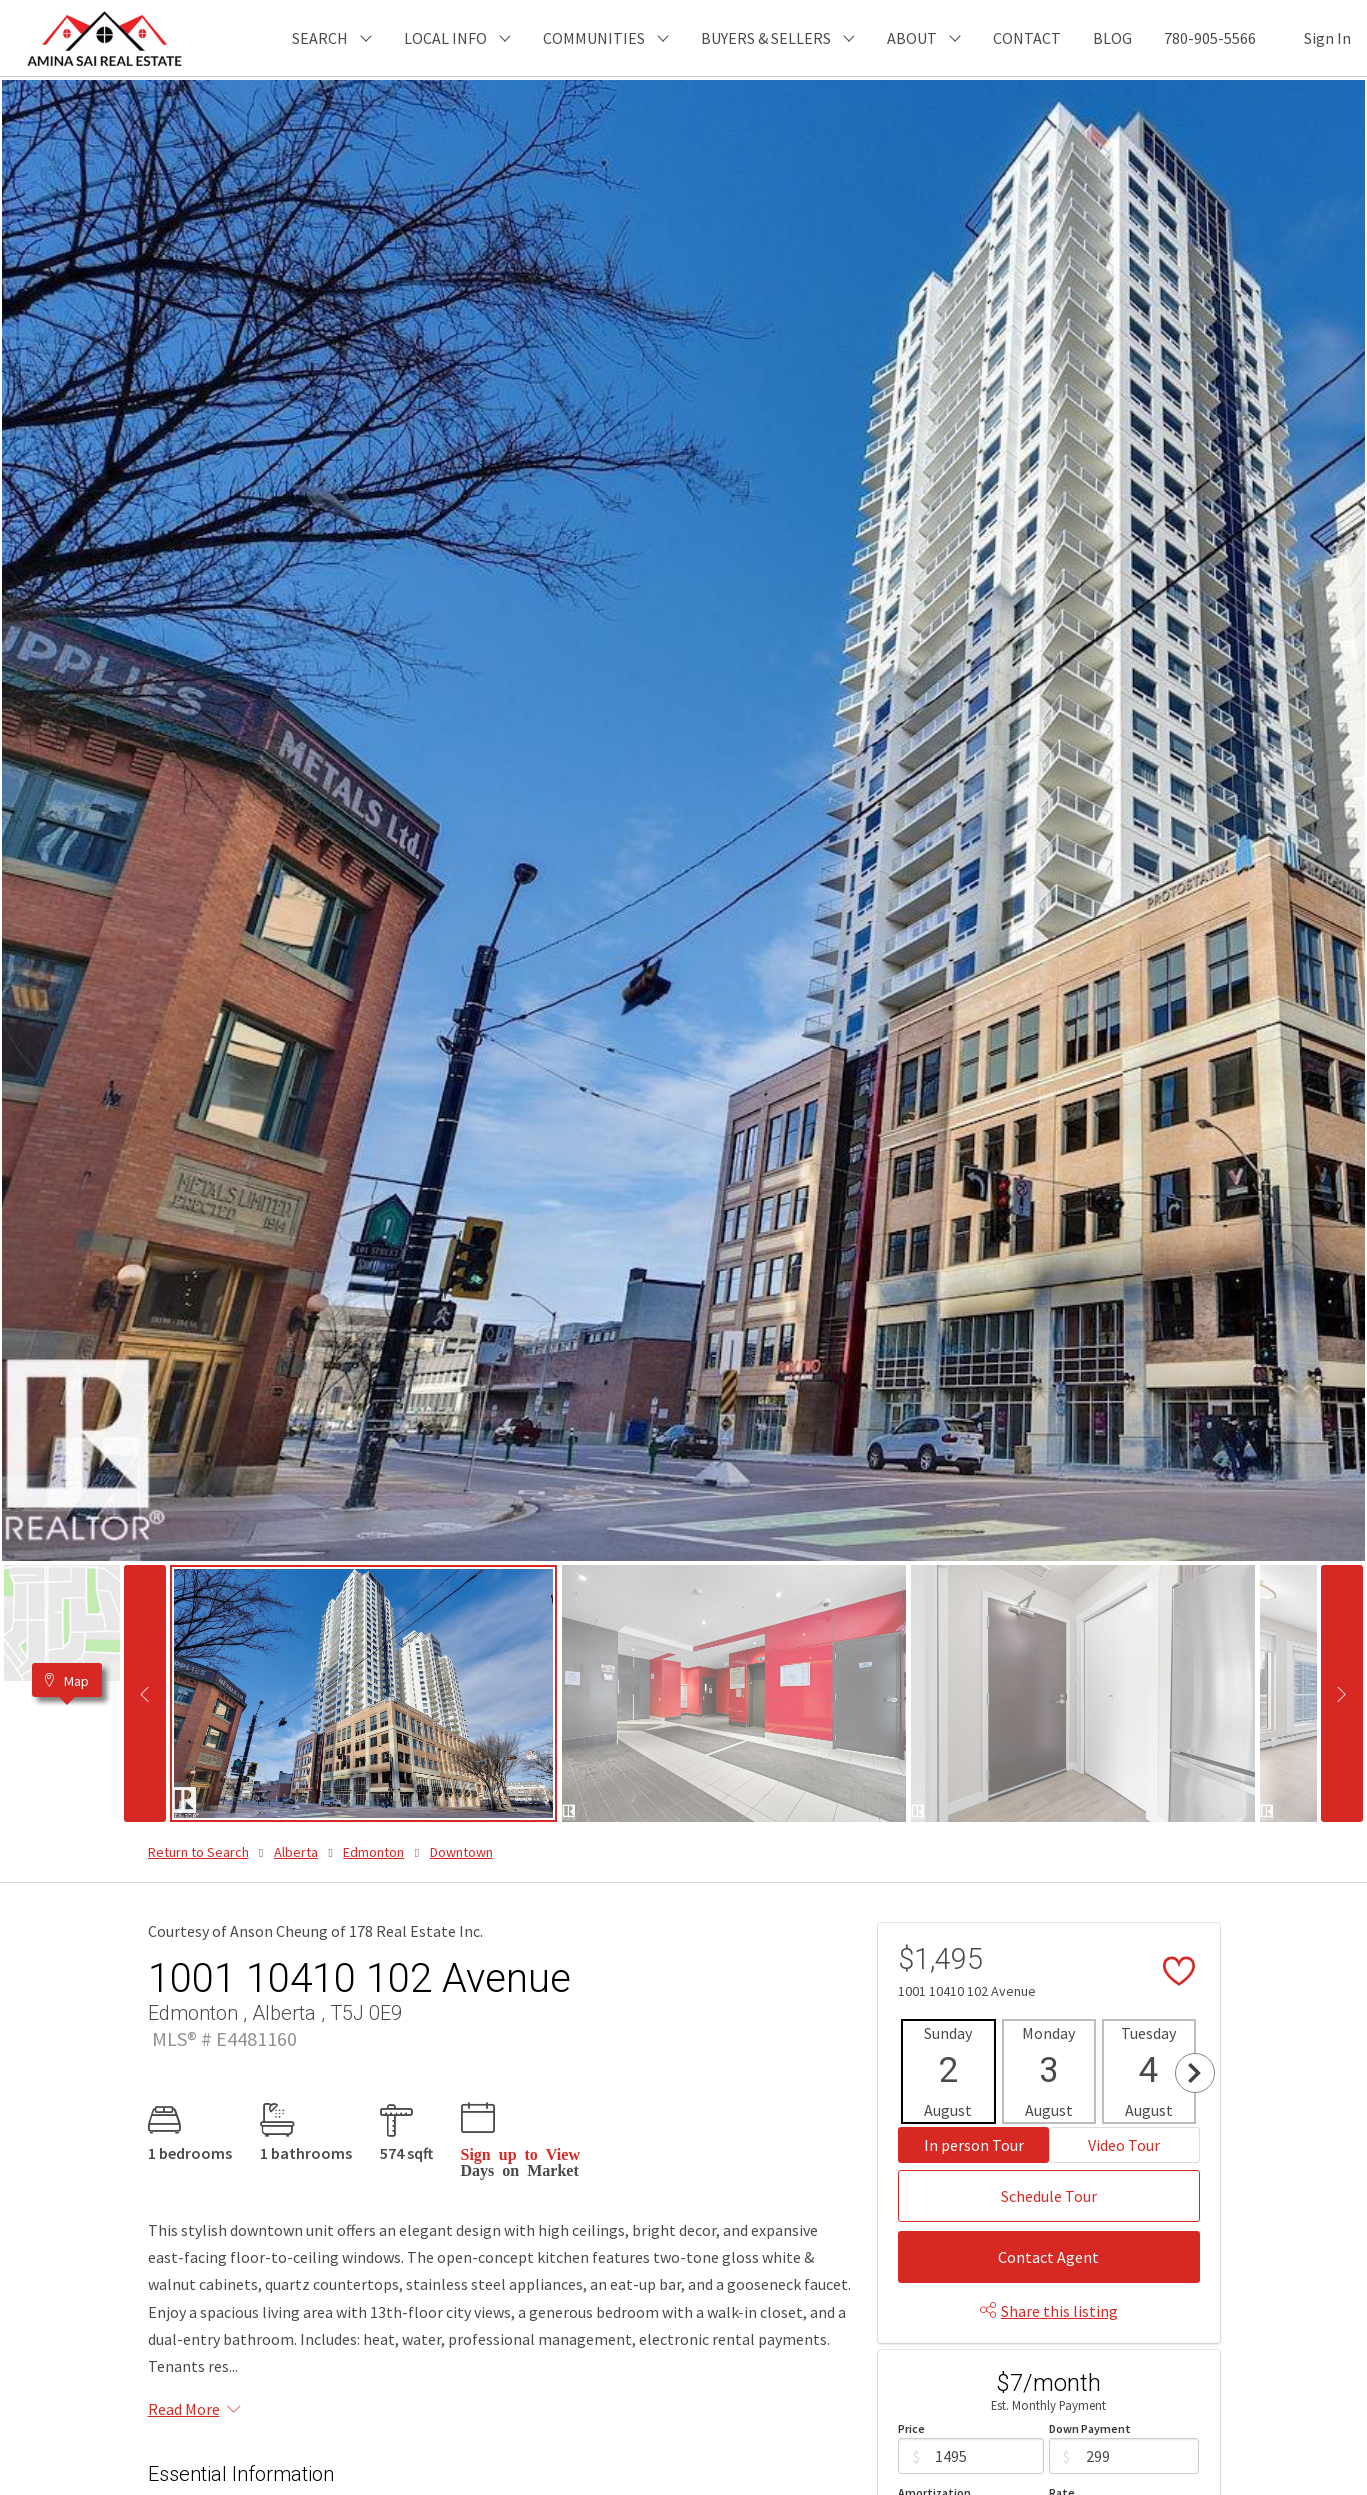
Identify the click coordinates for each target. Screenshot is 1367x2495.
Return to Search (198, 1852)
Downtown (461, 1852)
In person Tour (974, 2145)
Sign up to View (520, 2153)
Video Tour (1124, 2145)
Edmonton (373, 1852)
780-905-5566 (1210, 38)
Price (911, 2428)
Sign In (1327, 38)
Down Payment (1090, 2428)
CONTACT (1027, 38)
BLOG (1112, 38)
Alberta (296, 1852)
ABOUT (912, 38)
